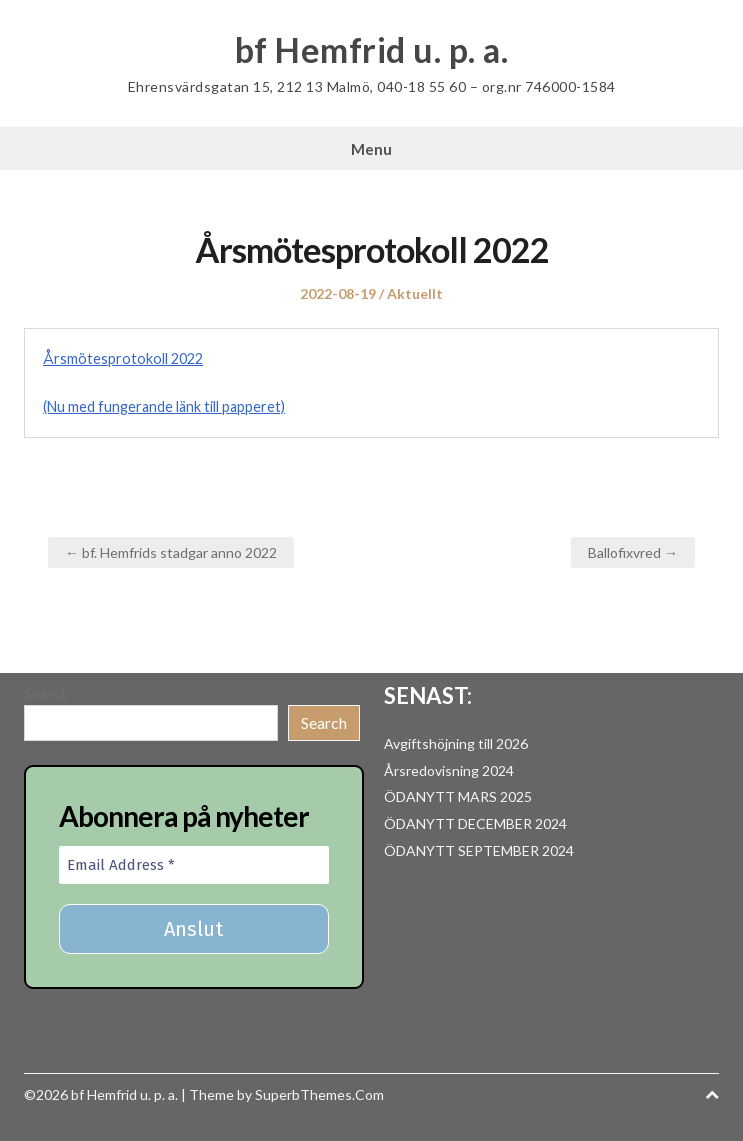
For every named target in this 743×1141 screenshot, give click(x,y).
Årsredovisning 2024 (449, 770)
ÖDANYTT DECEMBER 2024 (475, 823)
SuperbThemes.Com (319, 1094)
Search (46, 693)
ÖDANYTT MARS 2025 (458, 796)
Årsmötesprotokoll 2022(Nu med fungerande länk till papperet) (164, 382)
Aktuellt (415, 293)
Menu (371, 149)
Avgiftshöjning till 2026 (456, 743)
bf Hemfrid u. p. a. (372, 50)
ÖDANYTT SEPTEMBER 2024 (479, 850)
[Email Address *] (194, 865)
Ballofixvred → (633, 552)
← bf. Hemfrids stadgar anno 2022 (171, 552)
